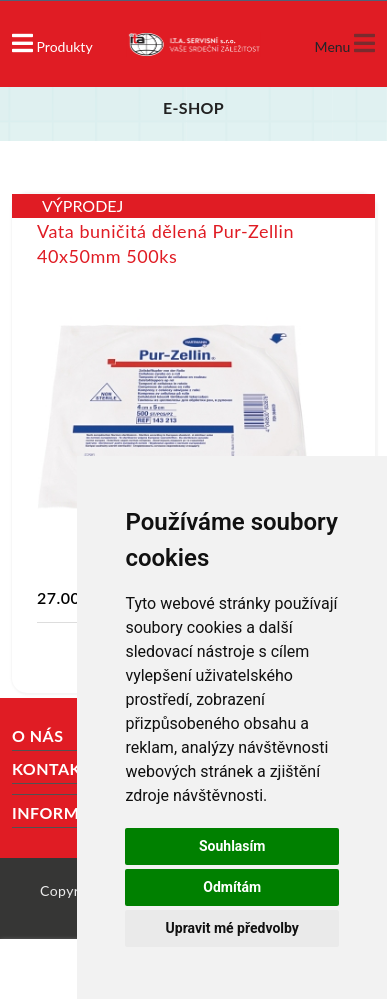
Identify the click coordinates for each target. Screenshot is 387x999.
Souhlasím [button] (232, 846)
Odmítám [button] (232, 887)
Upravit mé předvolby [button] (232, 928)
